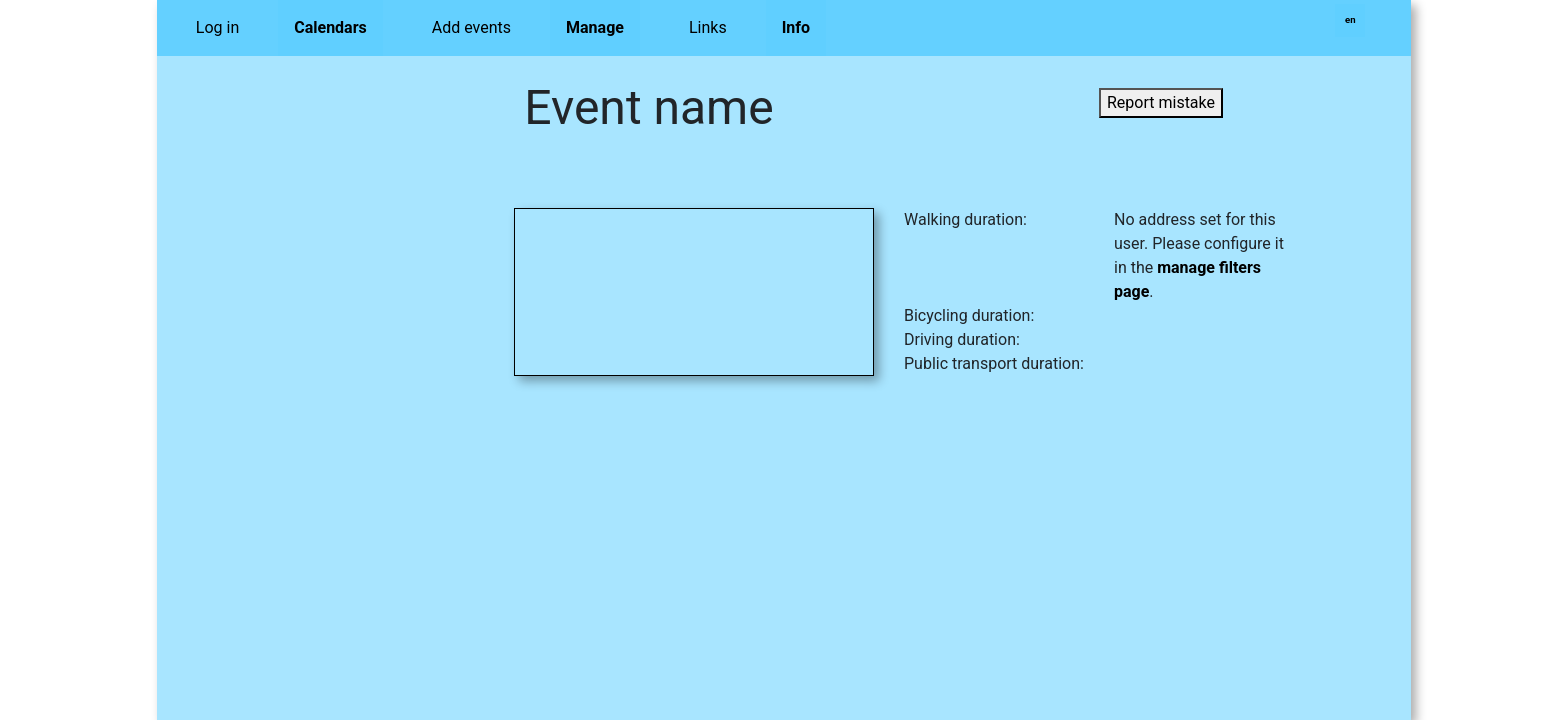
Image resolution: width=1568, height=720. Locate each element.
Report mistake (1161, 102)
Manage (595, 27)
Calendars (330, 27)
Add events (471, 27)
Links (708, 27)
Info (796, 27)
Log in (217, 27)
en (1350, 19)
